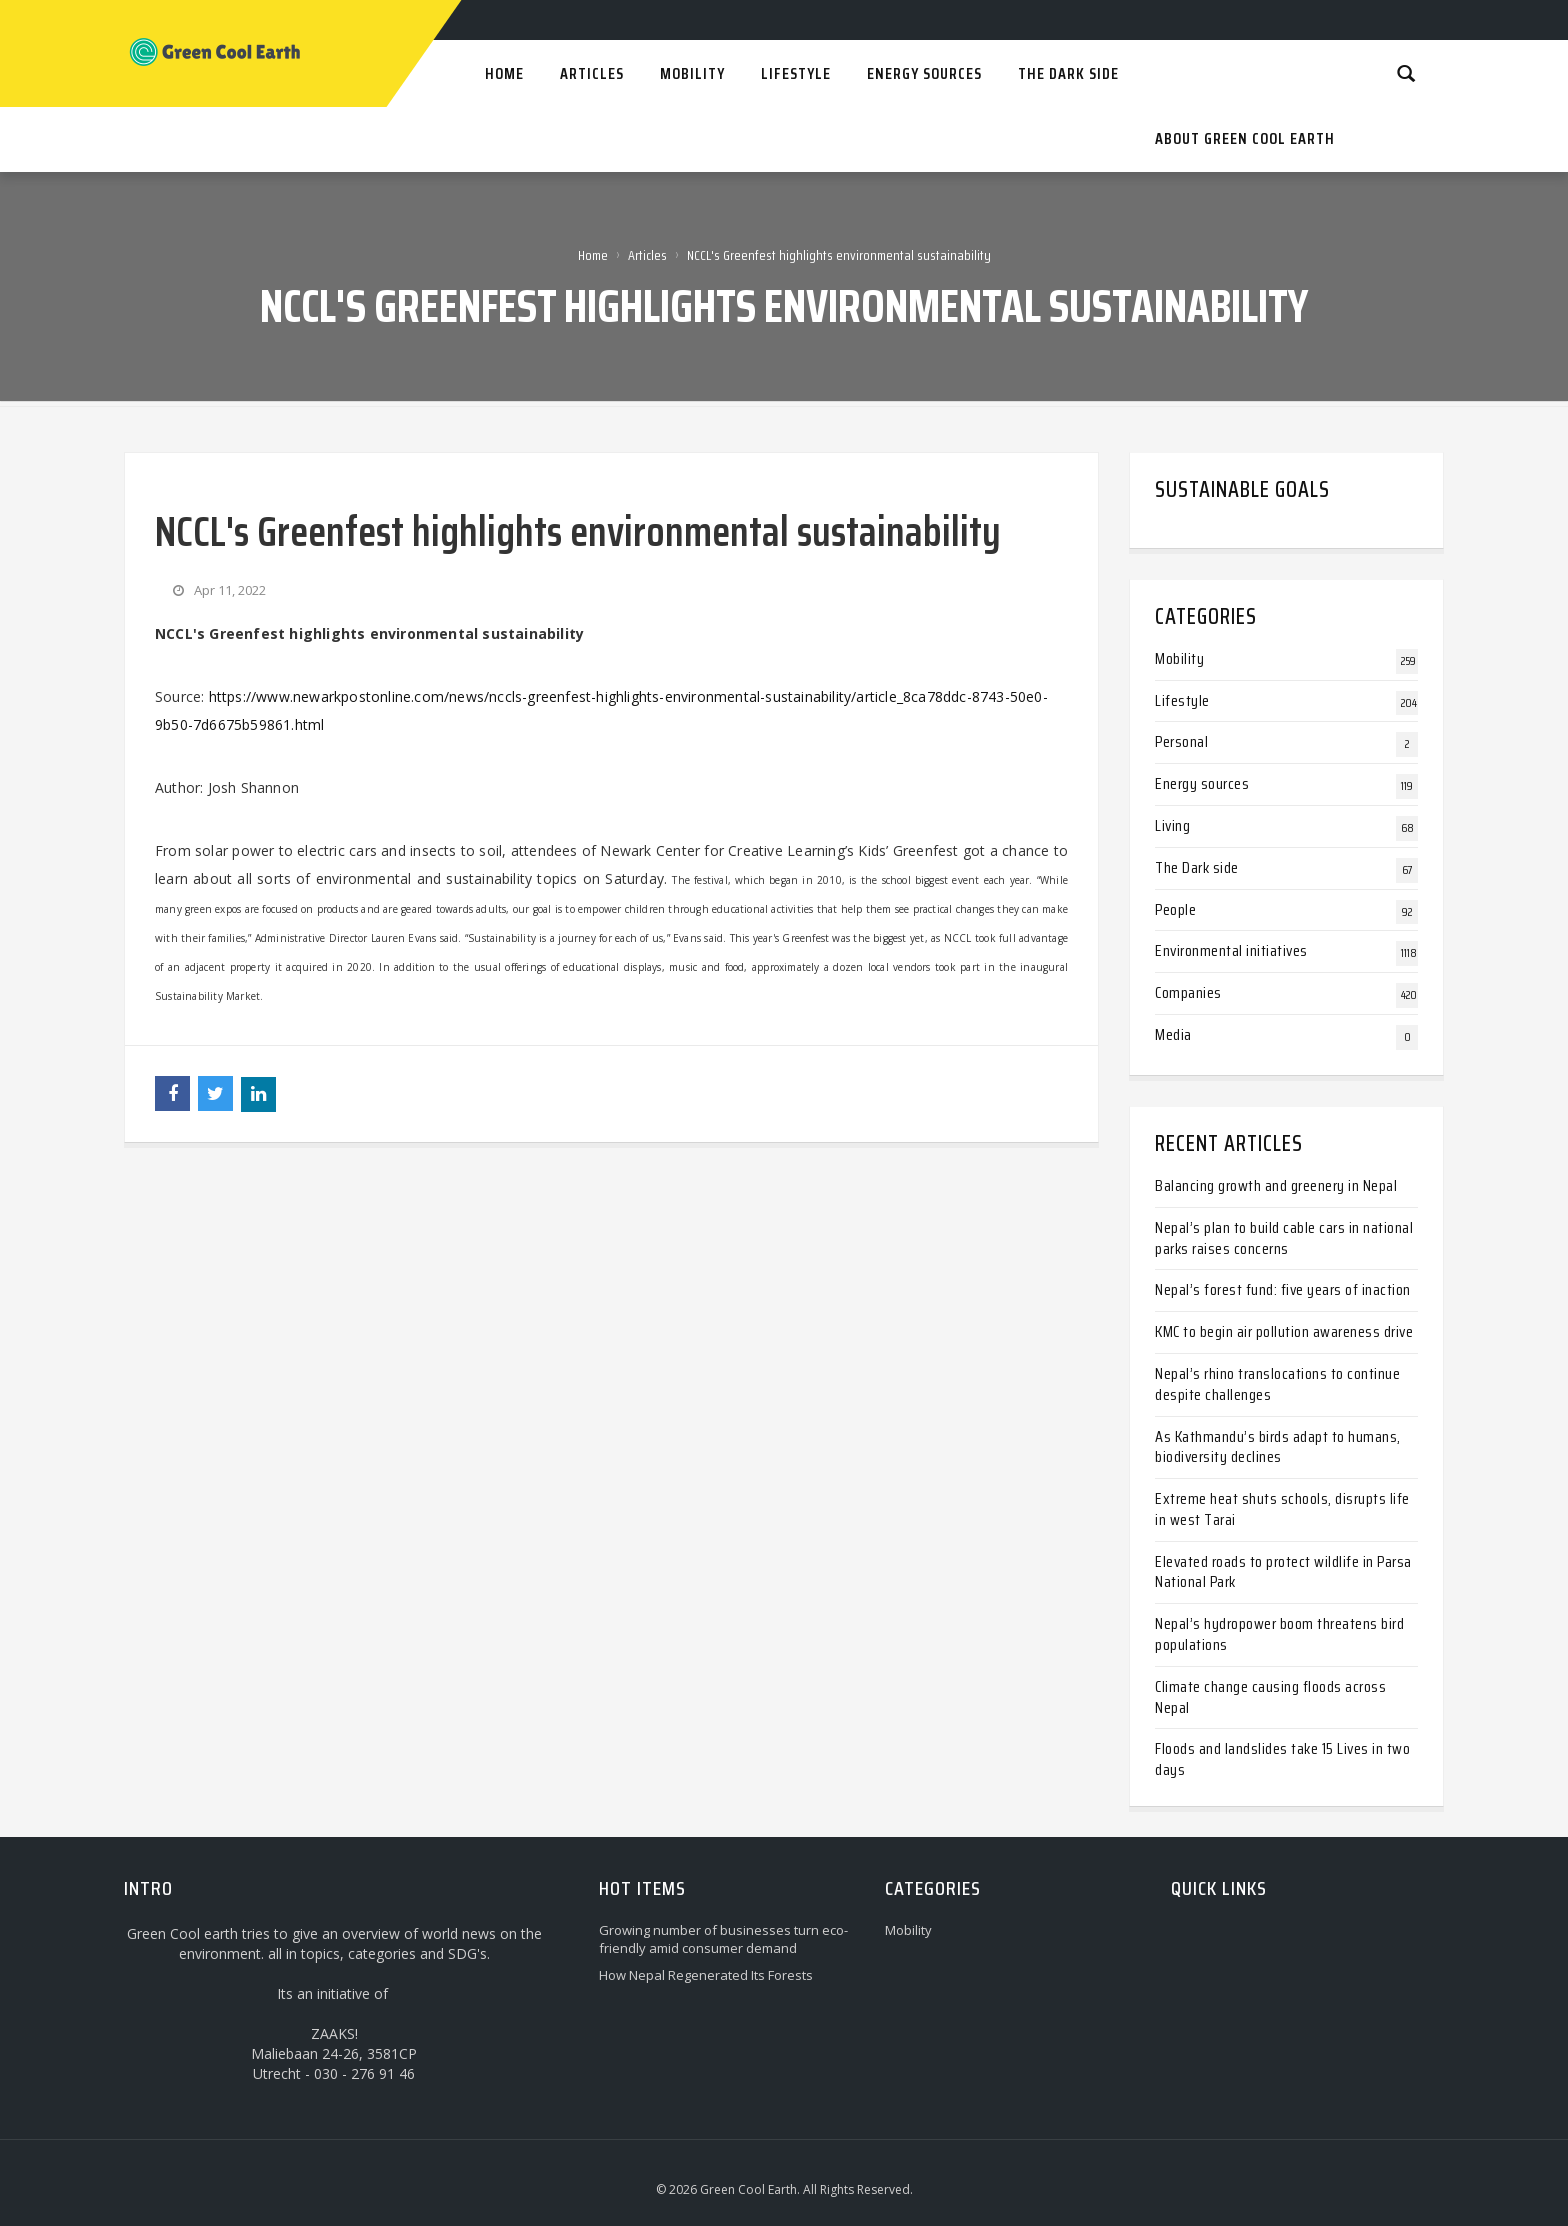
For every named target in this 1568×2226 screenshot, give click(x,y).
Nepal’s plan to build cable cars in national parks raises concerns (1284, 1238)
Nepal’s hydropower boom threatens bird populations (1279, 1634)
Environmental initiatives (1231, 950)
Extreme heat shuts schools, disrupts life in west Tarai (1282, 1509)
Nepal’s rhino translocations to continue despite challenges (1277, 1384)
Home (593, 255)
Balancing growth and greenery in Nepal (1276, 1185)
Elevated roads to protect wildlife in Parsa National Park (1283, 1572)
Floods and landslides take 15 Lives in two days (1282, 1759)
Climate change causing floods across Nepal (1270, 1697)
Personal (1181, 741)
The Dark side (1197, 867)
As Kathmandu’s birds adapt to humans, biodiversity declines (1278, 1447)
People (1175, 909)
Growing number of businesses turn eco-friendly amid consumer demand (723, 1939)
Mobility (1179, 658)
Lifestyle (1182, 700)
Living (1172, 825)
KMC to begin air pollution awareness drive (1284, 1331)
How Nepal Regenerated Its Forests (706, 1975)
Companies (1188, 992)
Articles (647, 255)
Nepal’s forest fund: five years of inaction (1283, 1289)
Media (1173, 1034)
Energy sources (1202, 783)
